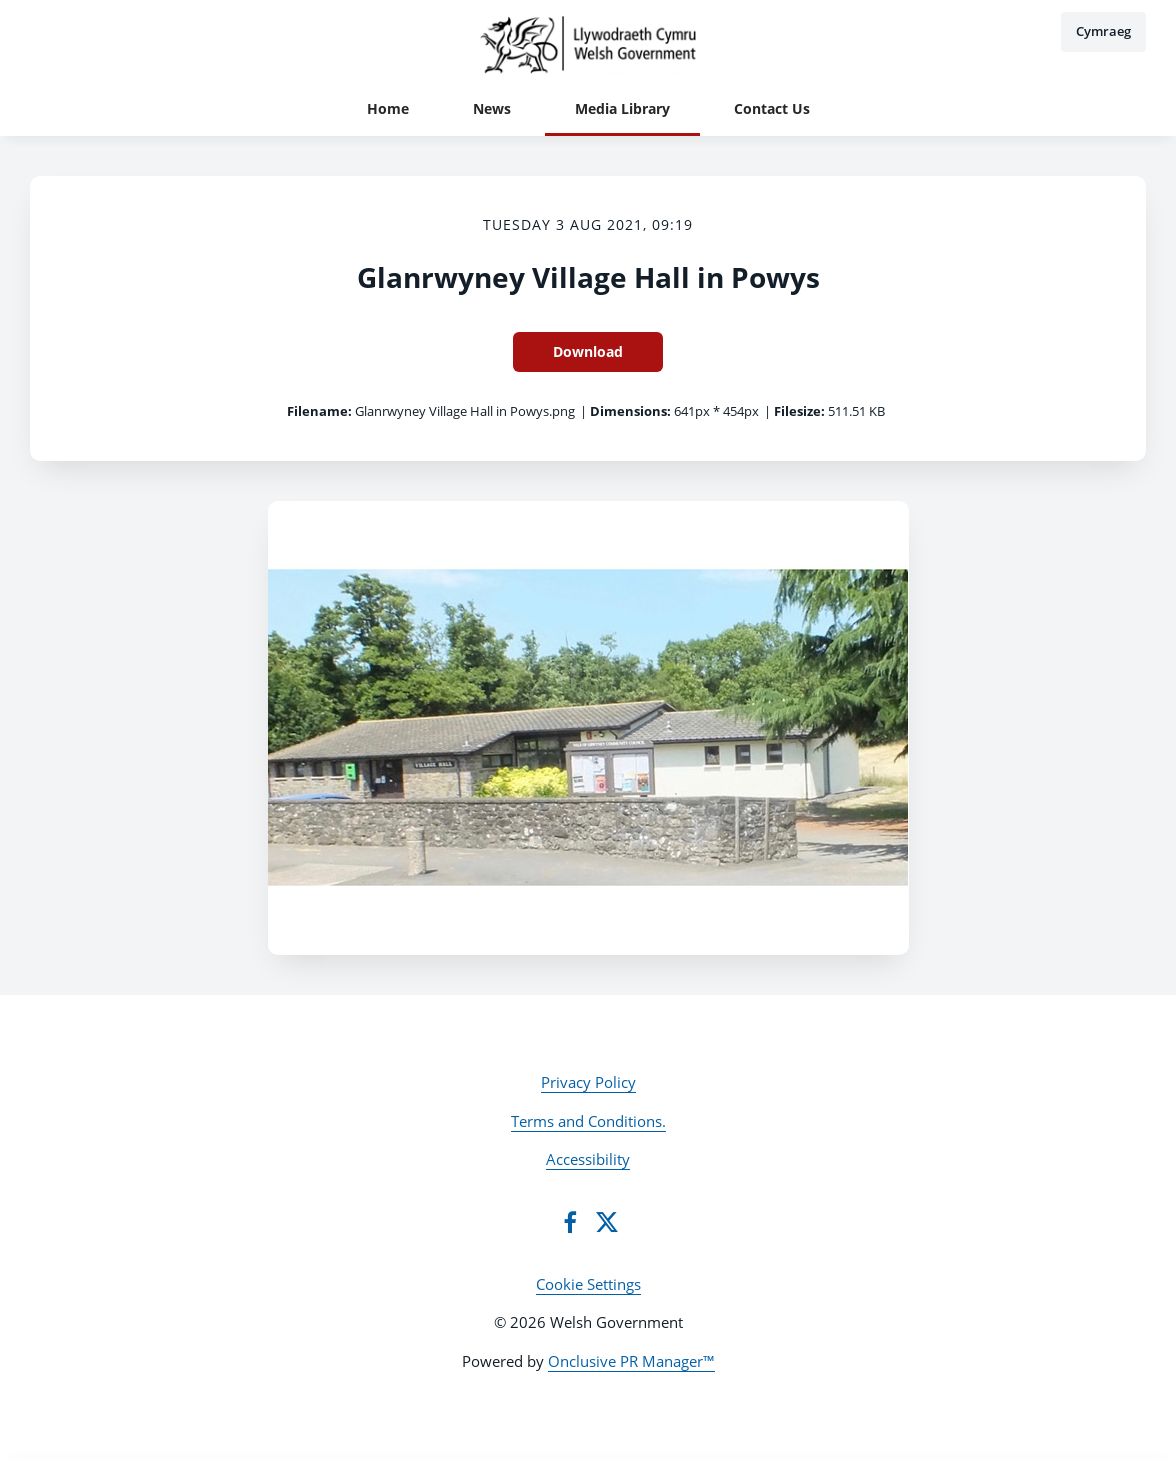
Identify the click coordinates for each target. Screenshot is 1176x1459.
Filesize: (799, 411)
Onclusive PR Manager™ (631, 1361)
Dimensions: (630, 411)
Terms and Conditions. (588, 1121)
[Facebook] (570, 1222)
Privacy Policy (588, 1082)
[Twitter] (607, 1222)
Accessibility (588, 1159)
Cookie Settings (588, 1284)
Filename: (319, 411)
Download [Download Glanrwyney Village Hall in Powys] (588, 351)
